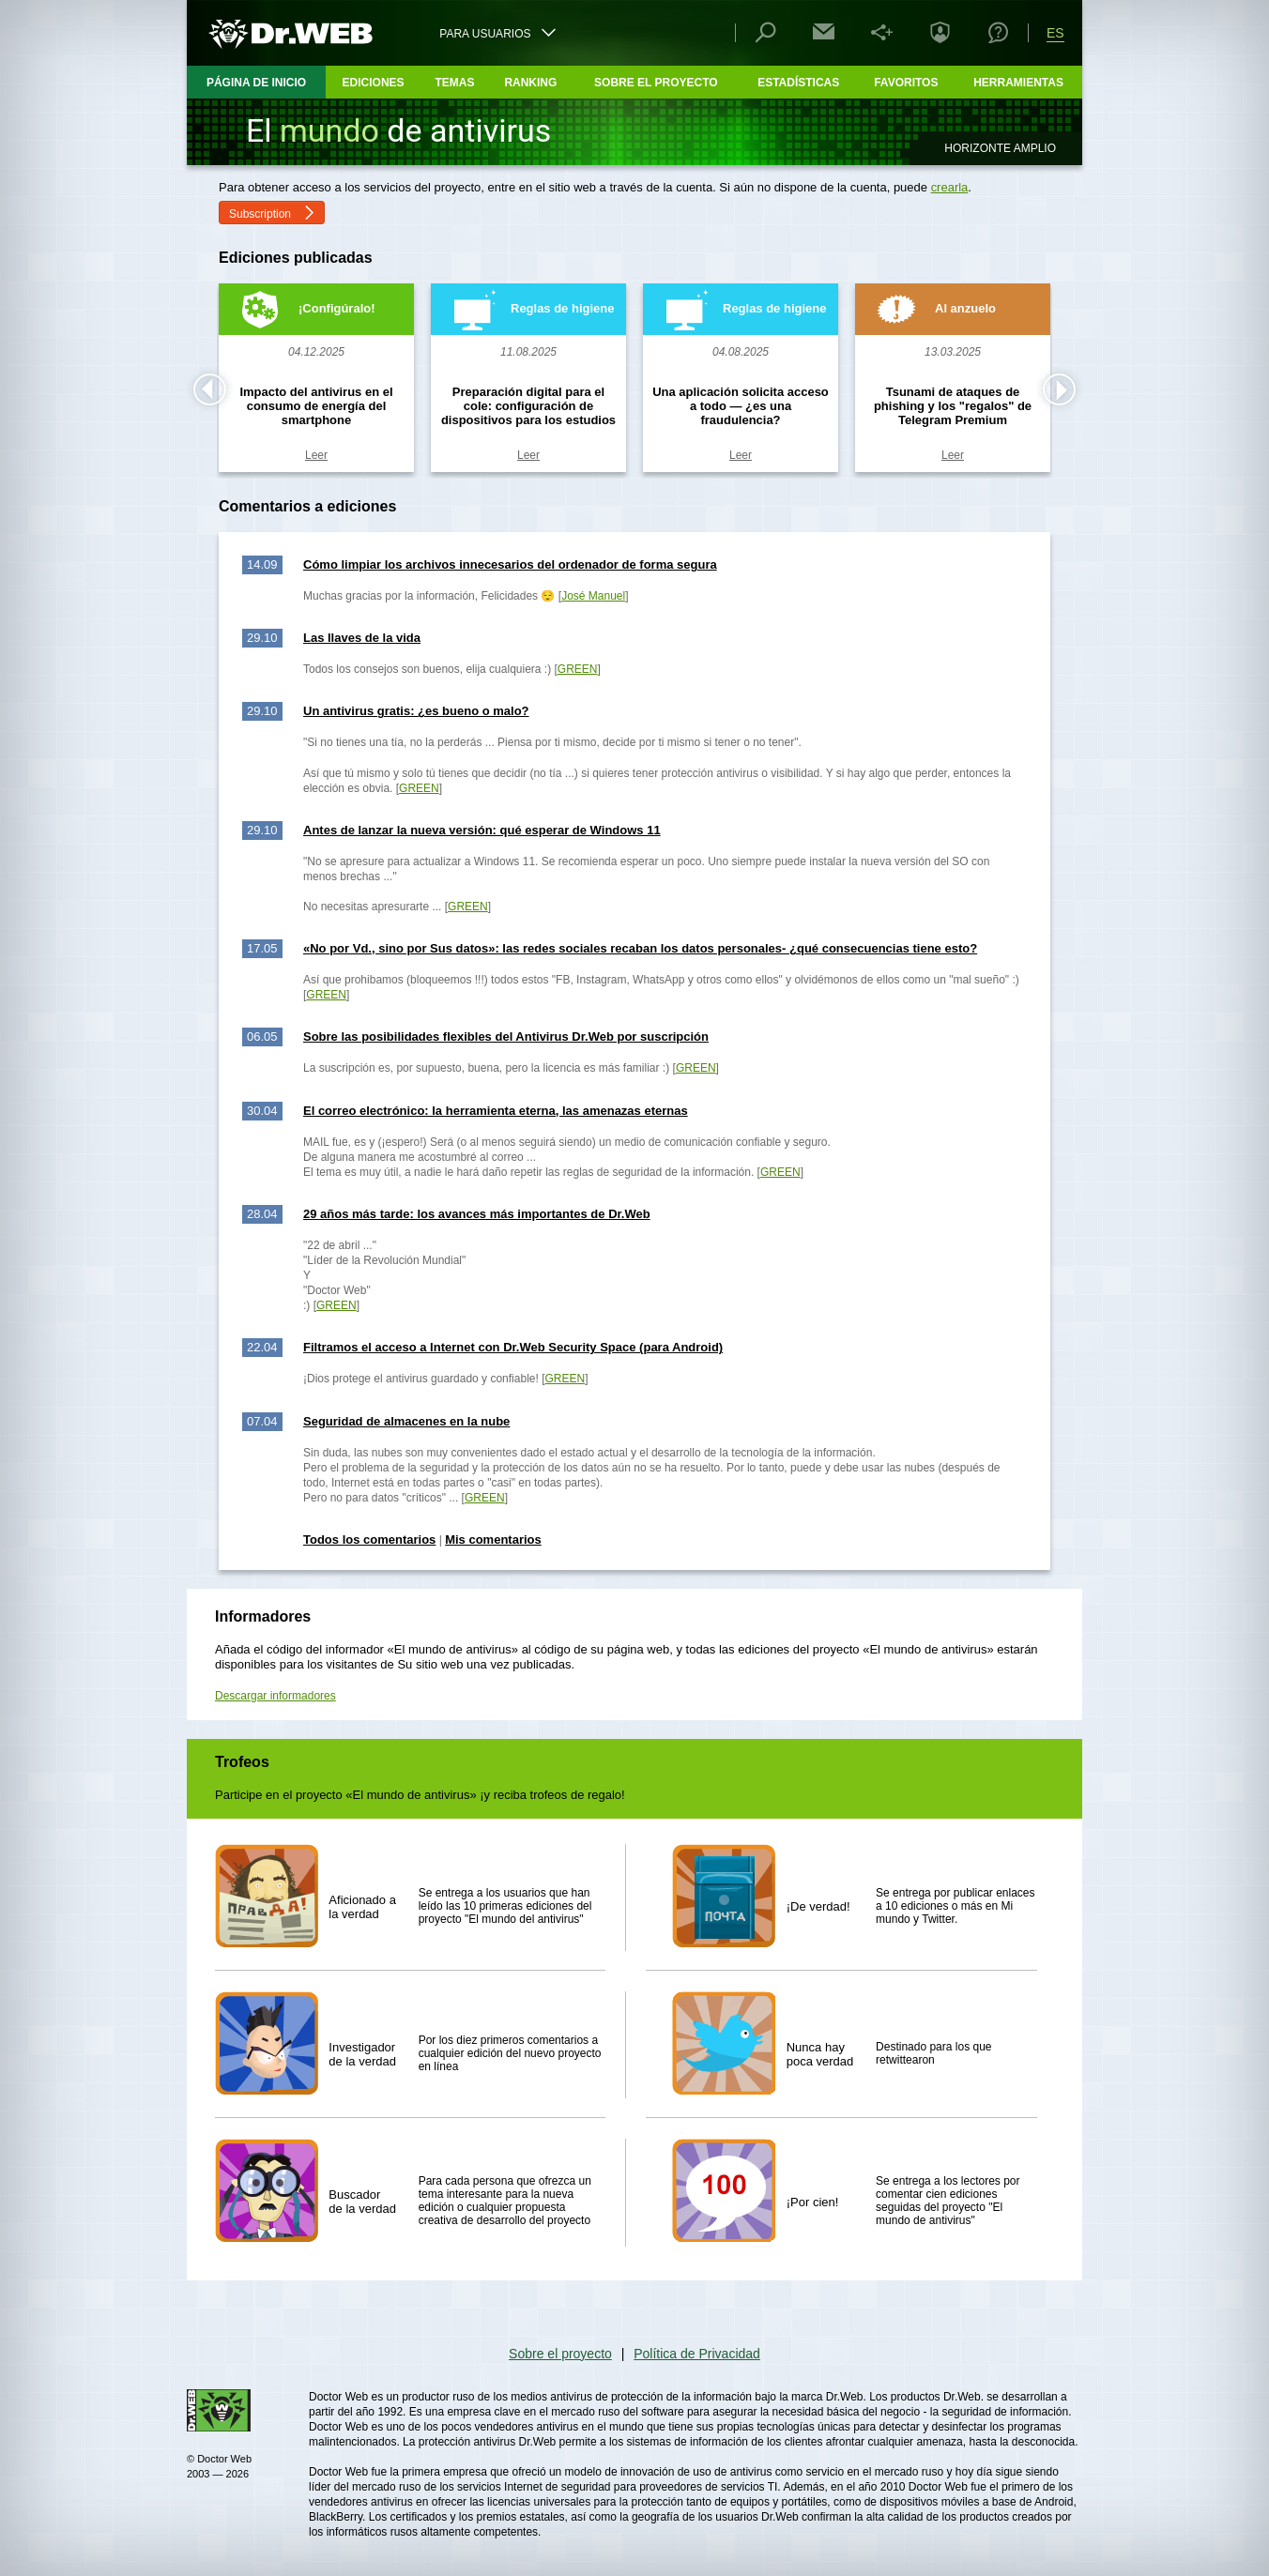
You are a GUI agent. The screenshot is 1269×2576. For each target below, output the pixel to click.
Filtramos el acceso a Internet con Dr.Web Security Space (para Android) (513, 1347)
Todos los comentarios (369, 1539)
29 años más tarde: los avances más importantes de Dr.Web (476, 1214)
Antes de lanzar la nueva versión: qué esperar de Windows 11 (482, 830)
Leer (316, 455)
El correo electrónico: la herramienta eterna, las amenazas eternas (495, 1111)
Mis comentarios (493, 1539)
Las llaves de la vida (361, 638)
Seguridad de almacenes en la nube (406, 1421)
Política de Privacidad (697, 2353)
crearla (950, 187)
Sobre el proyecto (560, 2353)
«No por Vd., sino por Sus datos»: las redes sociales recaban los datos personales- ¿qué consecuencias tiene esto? (640, 948)
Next (1059, 389)
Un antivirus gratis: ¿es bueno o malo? (416, 711)
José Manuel (593, 595)
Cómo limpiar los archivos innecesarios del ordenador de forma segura (510, 564)
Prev (210, 389)
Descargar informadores (275, 1695)
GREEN (578, 669)
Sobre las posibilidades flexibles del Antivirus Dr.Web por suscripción (506, 1036)
